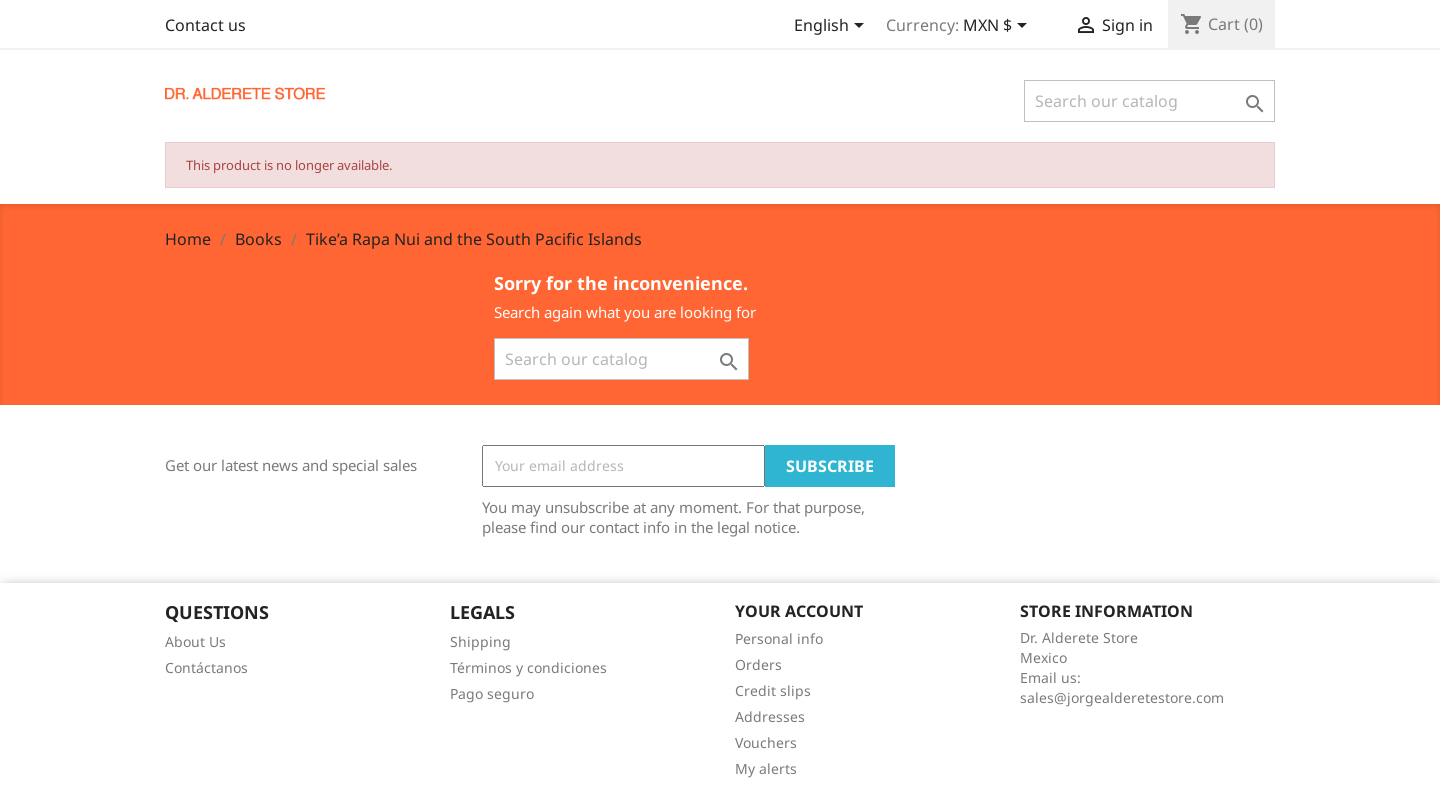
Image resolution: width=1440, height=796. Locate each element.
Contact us (205, 25)
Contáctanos (206, 667)
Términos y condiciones (528, 667)
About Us (195, 641)
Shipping (480, 641)
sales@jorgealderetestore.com (1122, 697)
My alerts (766, 768)
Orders (758, 664)
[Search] (1149, 101)
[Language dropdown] (832, 27)
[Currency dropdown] (998, 27)
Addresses (770, 716)
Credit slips (773, 690)
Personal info (779, 638)
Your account (799, 611)
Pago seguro (492, 693)
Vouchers (766, 742)
